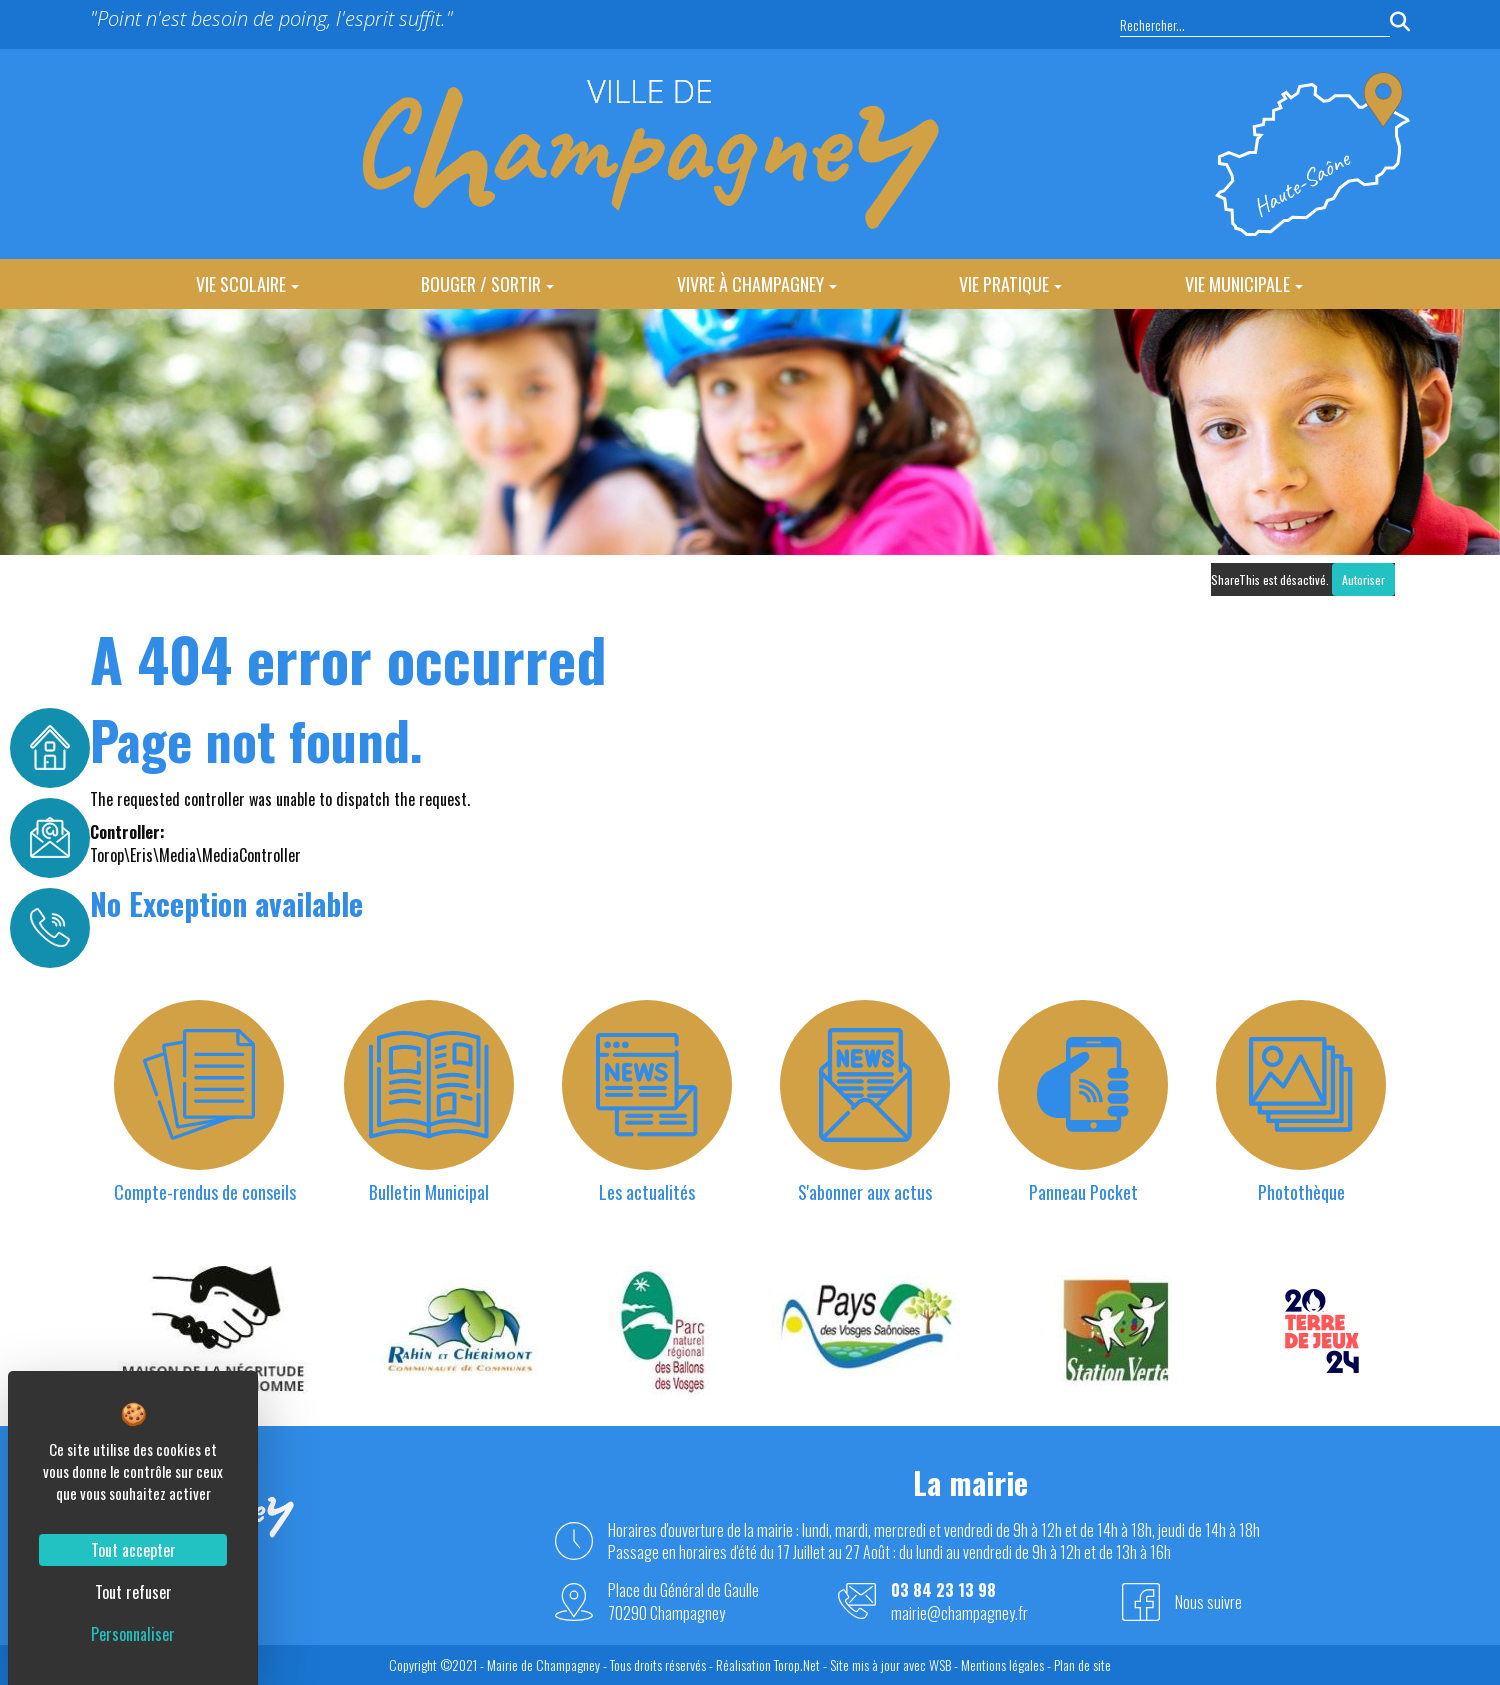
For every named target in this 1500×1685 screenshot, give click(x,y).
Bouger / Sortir (487, 284)
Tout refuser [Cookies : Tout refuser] (133, 1592)
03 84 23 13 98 (943, 1590)
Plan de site (1082, 1664)
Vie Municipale (1244, 284)
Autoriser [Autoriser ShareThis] (1363, 579)
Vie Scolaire (247, 284)
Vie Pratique (1010, 284)
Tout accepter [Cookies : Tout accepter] (133, 1550)
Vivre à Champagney (757, 284)
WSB (940, 1664)
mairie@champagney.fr (959, 1613)
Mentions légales (1002, 1664)
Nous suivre (1208, 1602)
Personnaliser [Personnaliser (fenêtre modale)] (133, 1634)
